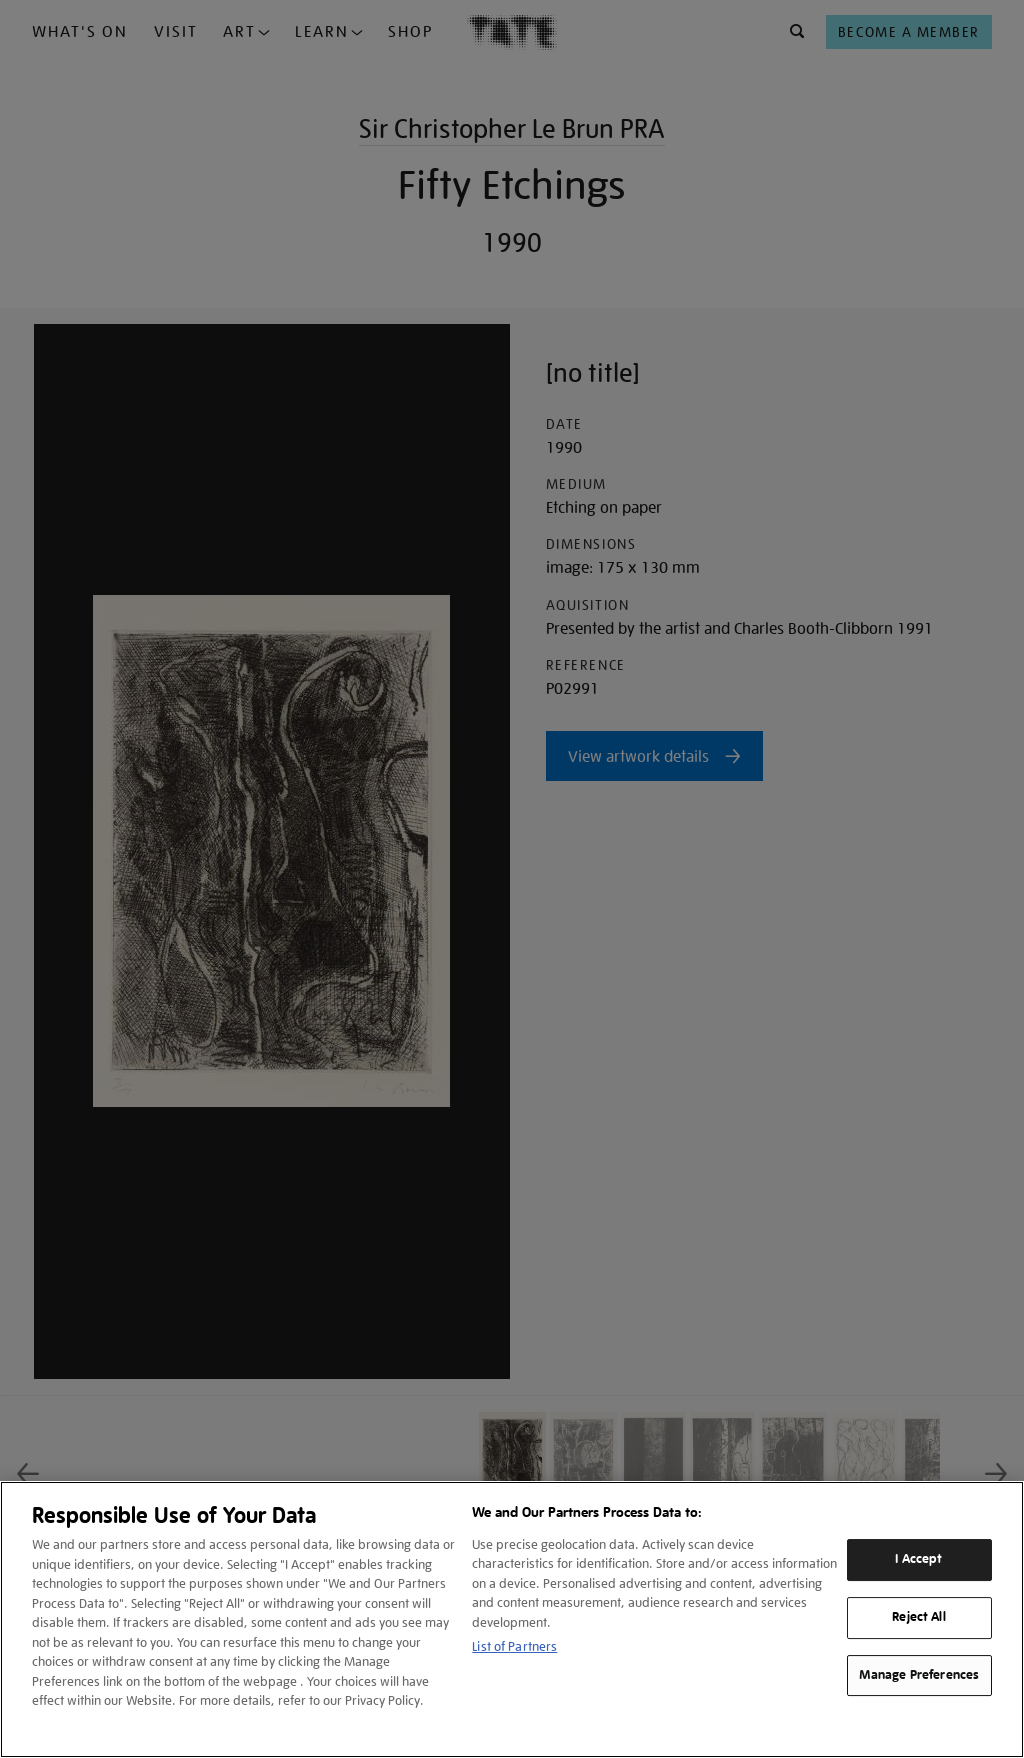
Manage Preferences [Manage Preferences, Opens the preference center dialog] (919, 1675)
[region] (512, 1619)
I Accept (918, 1559)
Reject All (918, 1617)
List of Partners (514, 1646)
